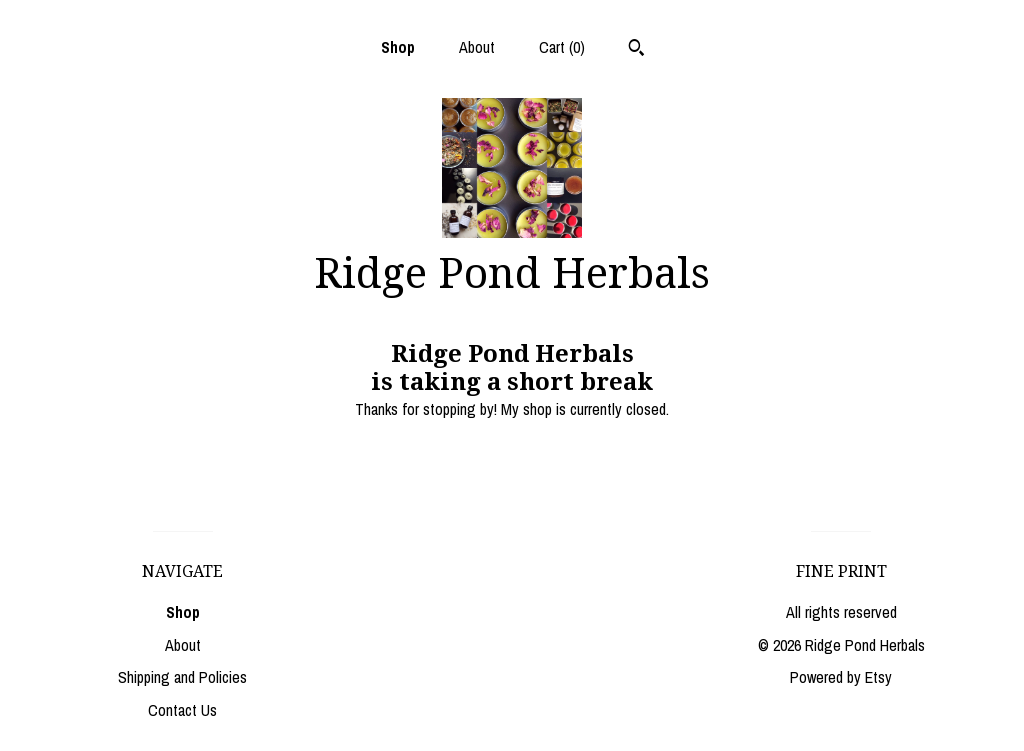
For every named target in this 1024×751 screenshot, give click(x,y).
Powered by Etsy (841, 677)
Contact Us (182, 710)
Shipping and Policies (182, 677)
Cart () (562, 47)
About (477, 47)
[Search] (636, 50)
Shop (398, 47)
